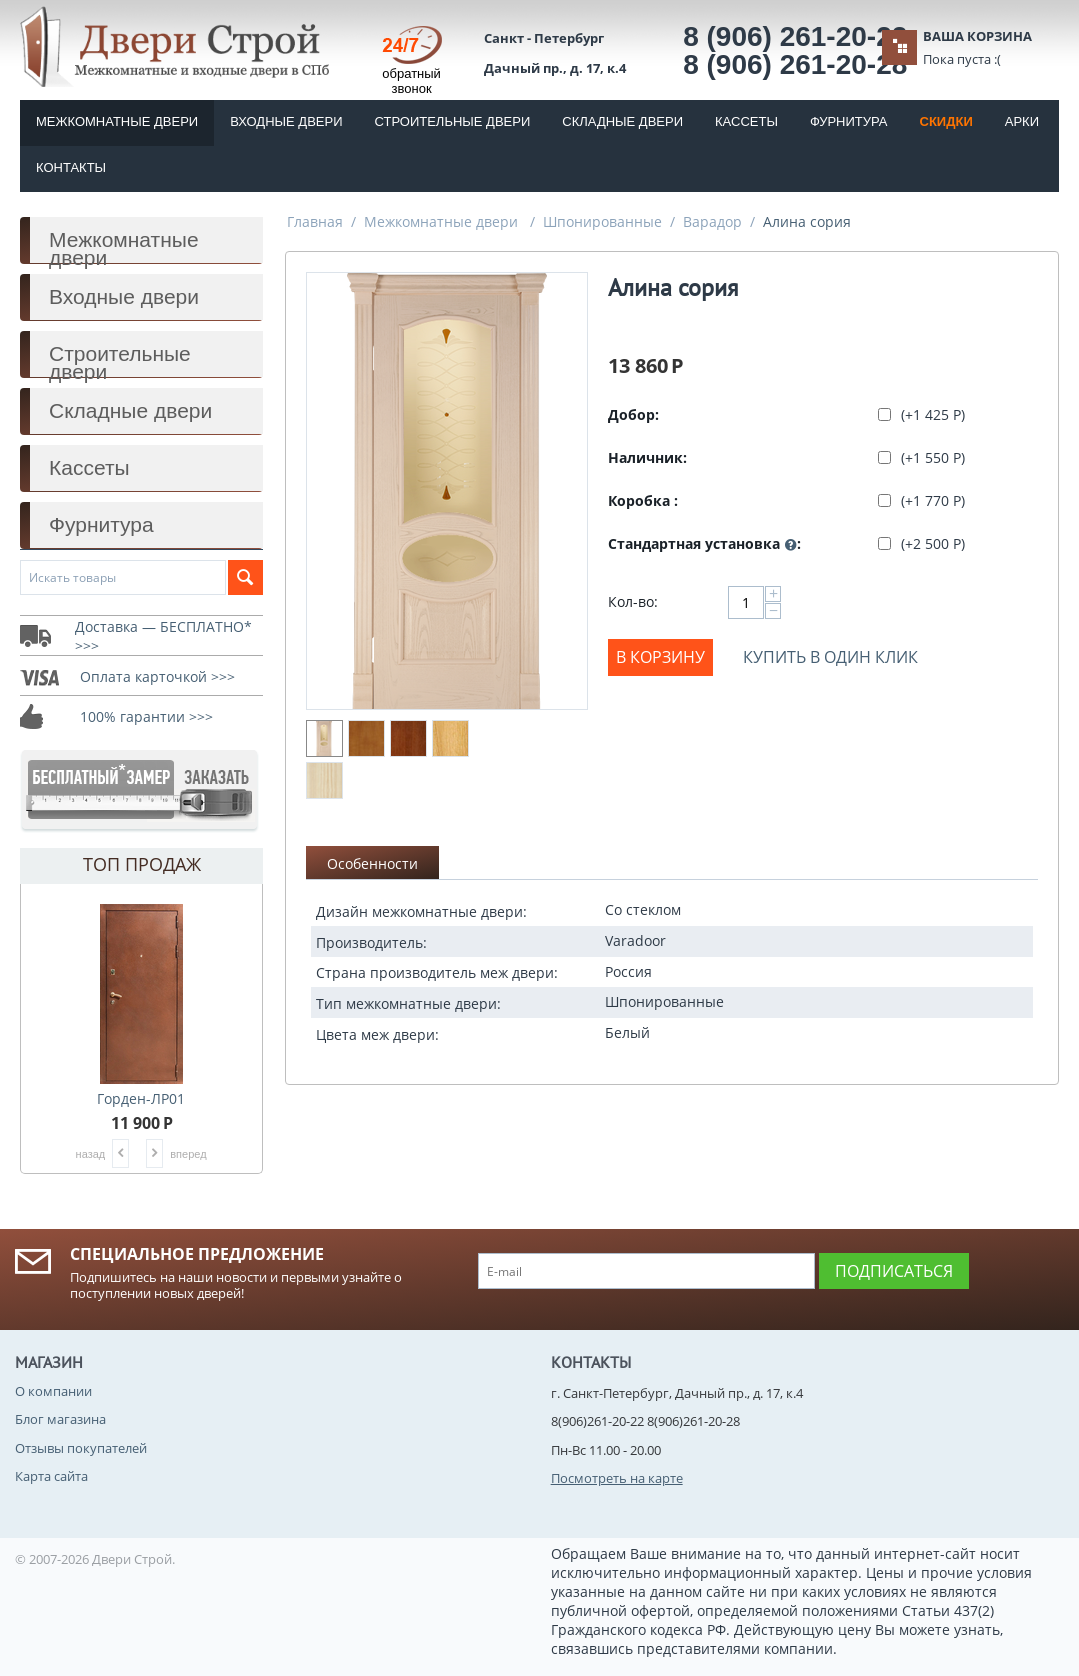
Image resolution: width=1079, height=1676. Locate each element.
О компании (53, 1391)
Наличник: (647, 457)
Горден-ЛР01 (141, 1098)
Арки (1022, 121)
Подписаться (894, 1271)
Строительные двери (453, 121)
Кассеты (746, 121)
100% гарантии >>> (146, 716)
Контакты (71, 167)
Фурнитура (849, 121)
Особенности (372, 863)
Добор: (633, 414)
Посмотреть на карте (617, 1478)
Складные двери (622, 121)
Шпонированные (602, 221)
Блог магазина (60, 1419)
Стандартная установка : (704, 544)
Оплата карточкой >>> (157, 676)
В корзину (660, 657)
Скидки (946, 121)
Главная (315, 221)
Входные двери (286, 121)
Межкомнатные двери (117, 121)
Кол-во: (633, 601)
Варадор (712, 221)
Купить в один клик (830, 657)
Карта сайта (51, 1476)
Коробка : (643, 500)
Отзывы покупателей (81, 1448)
